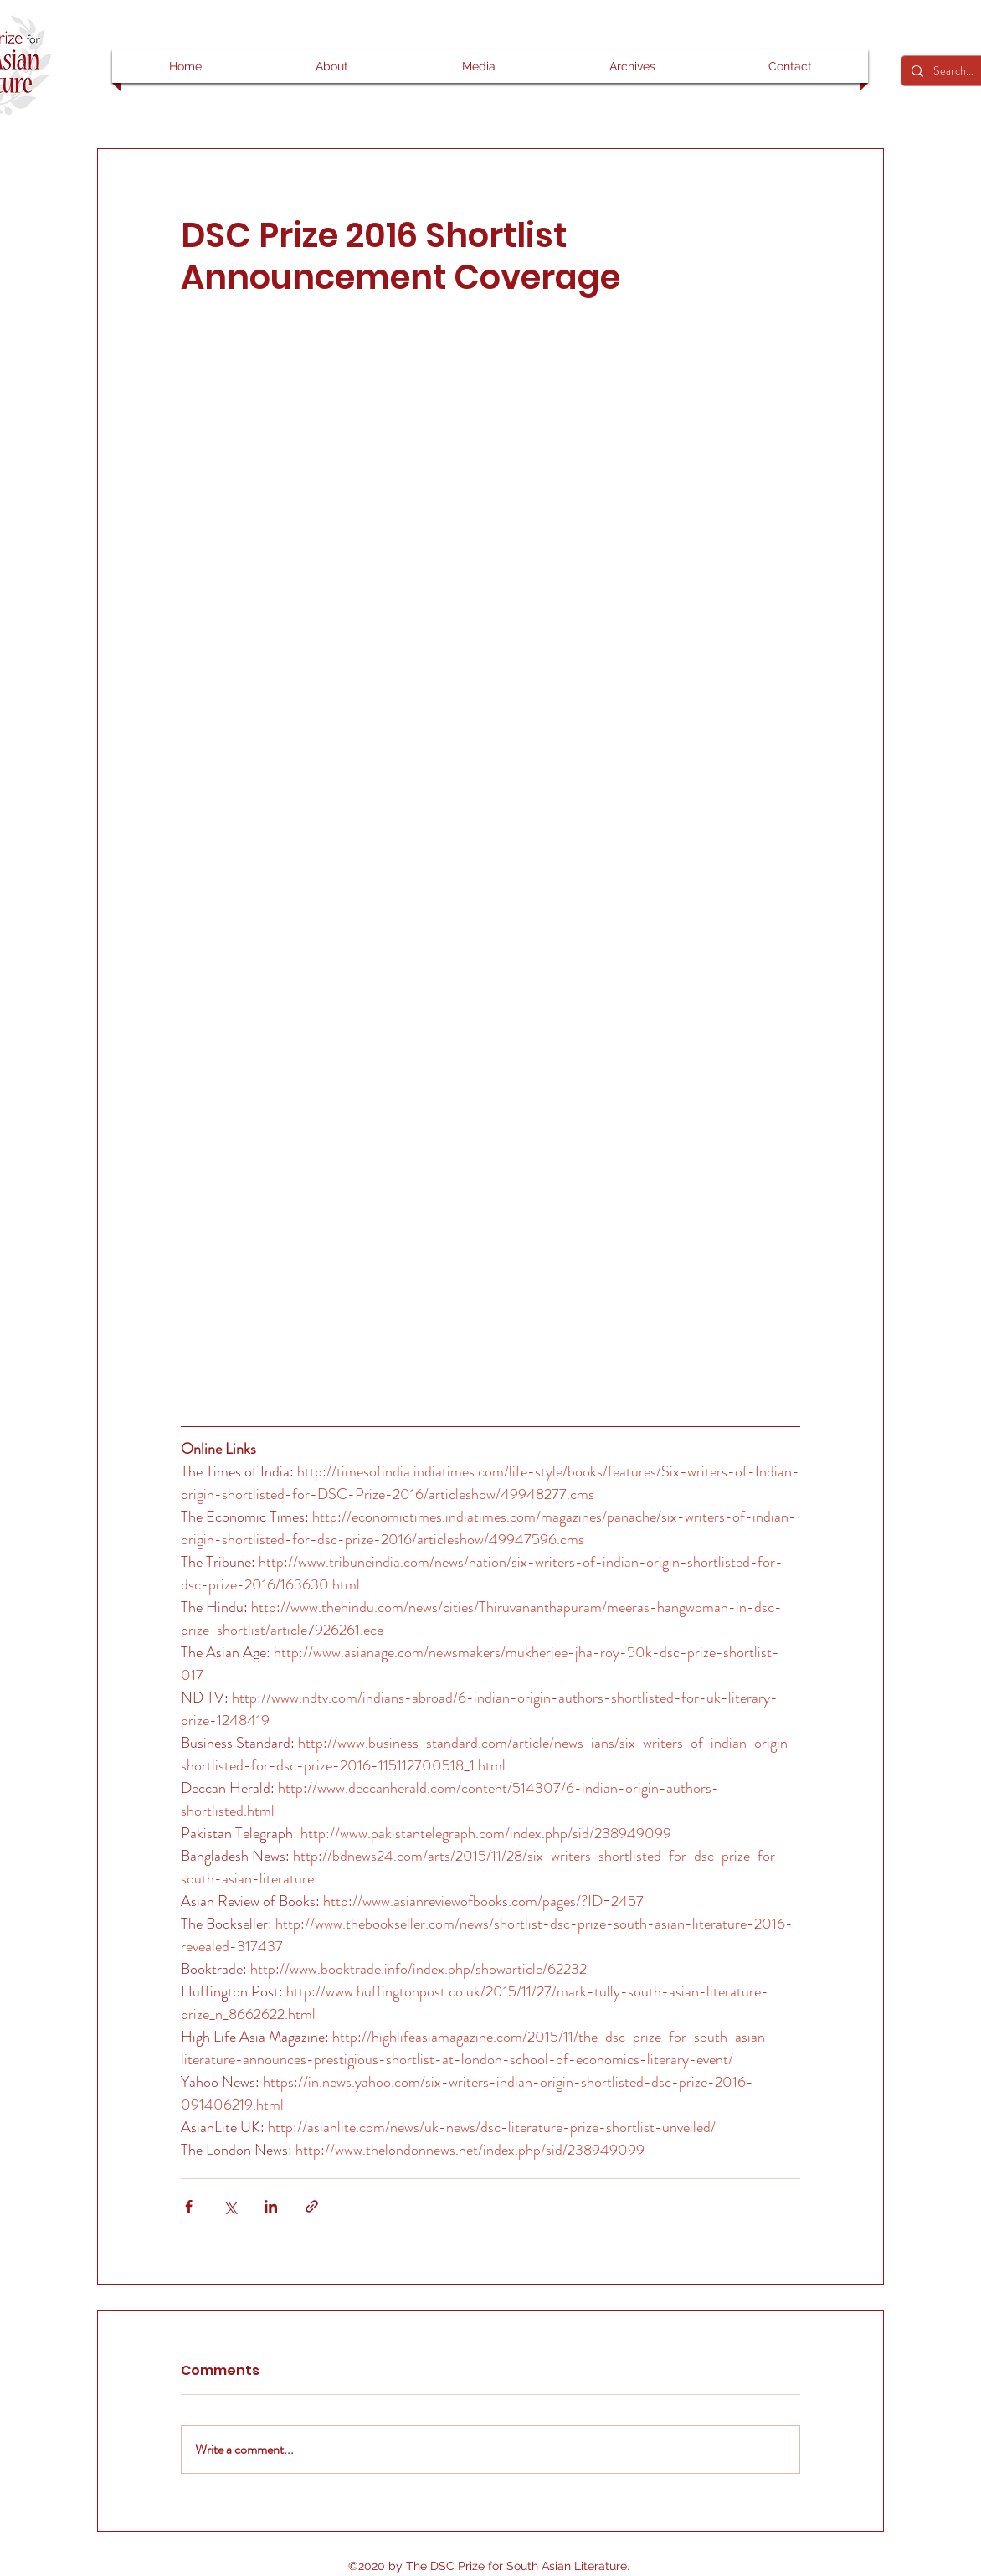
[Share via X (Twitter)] (230, 2206)
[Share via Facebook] (189, 2206)
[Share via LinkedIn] (271, 2206)
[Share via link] (312, 2206)
